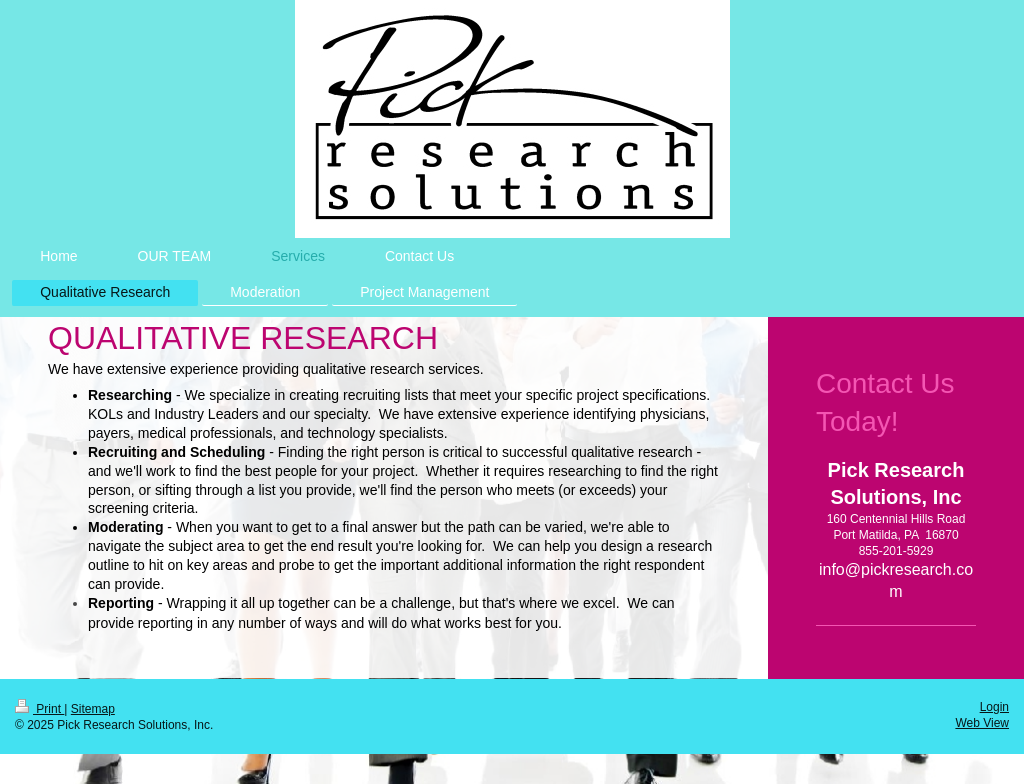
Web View (982, 723)
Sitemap (93, 709)
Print (39, 709)
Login (994, 707)
